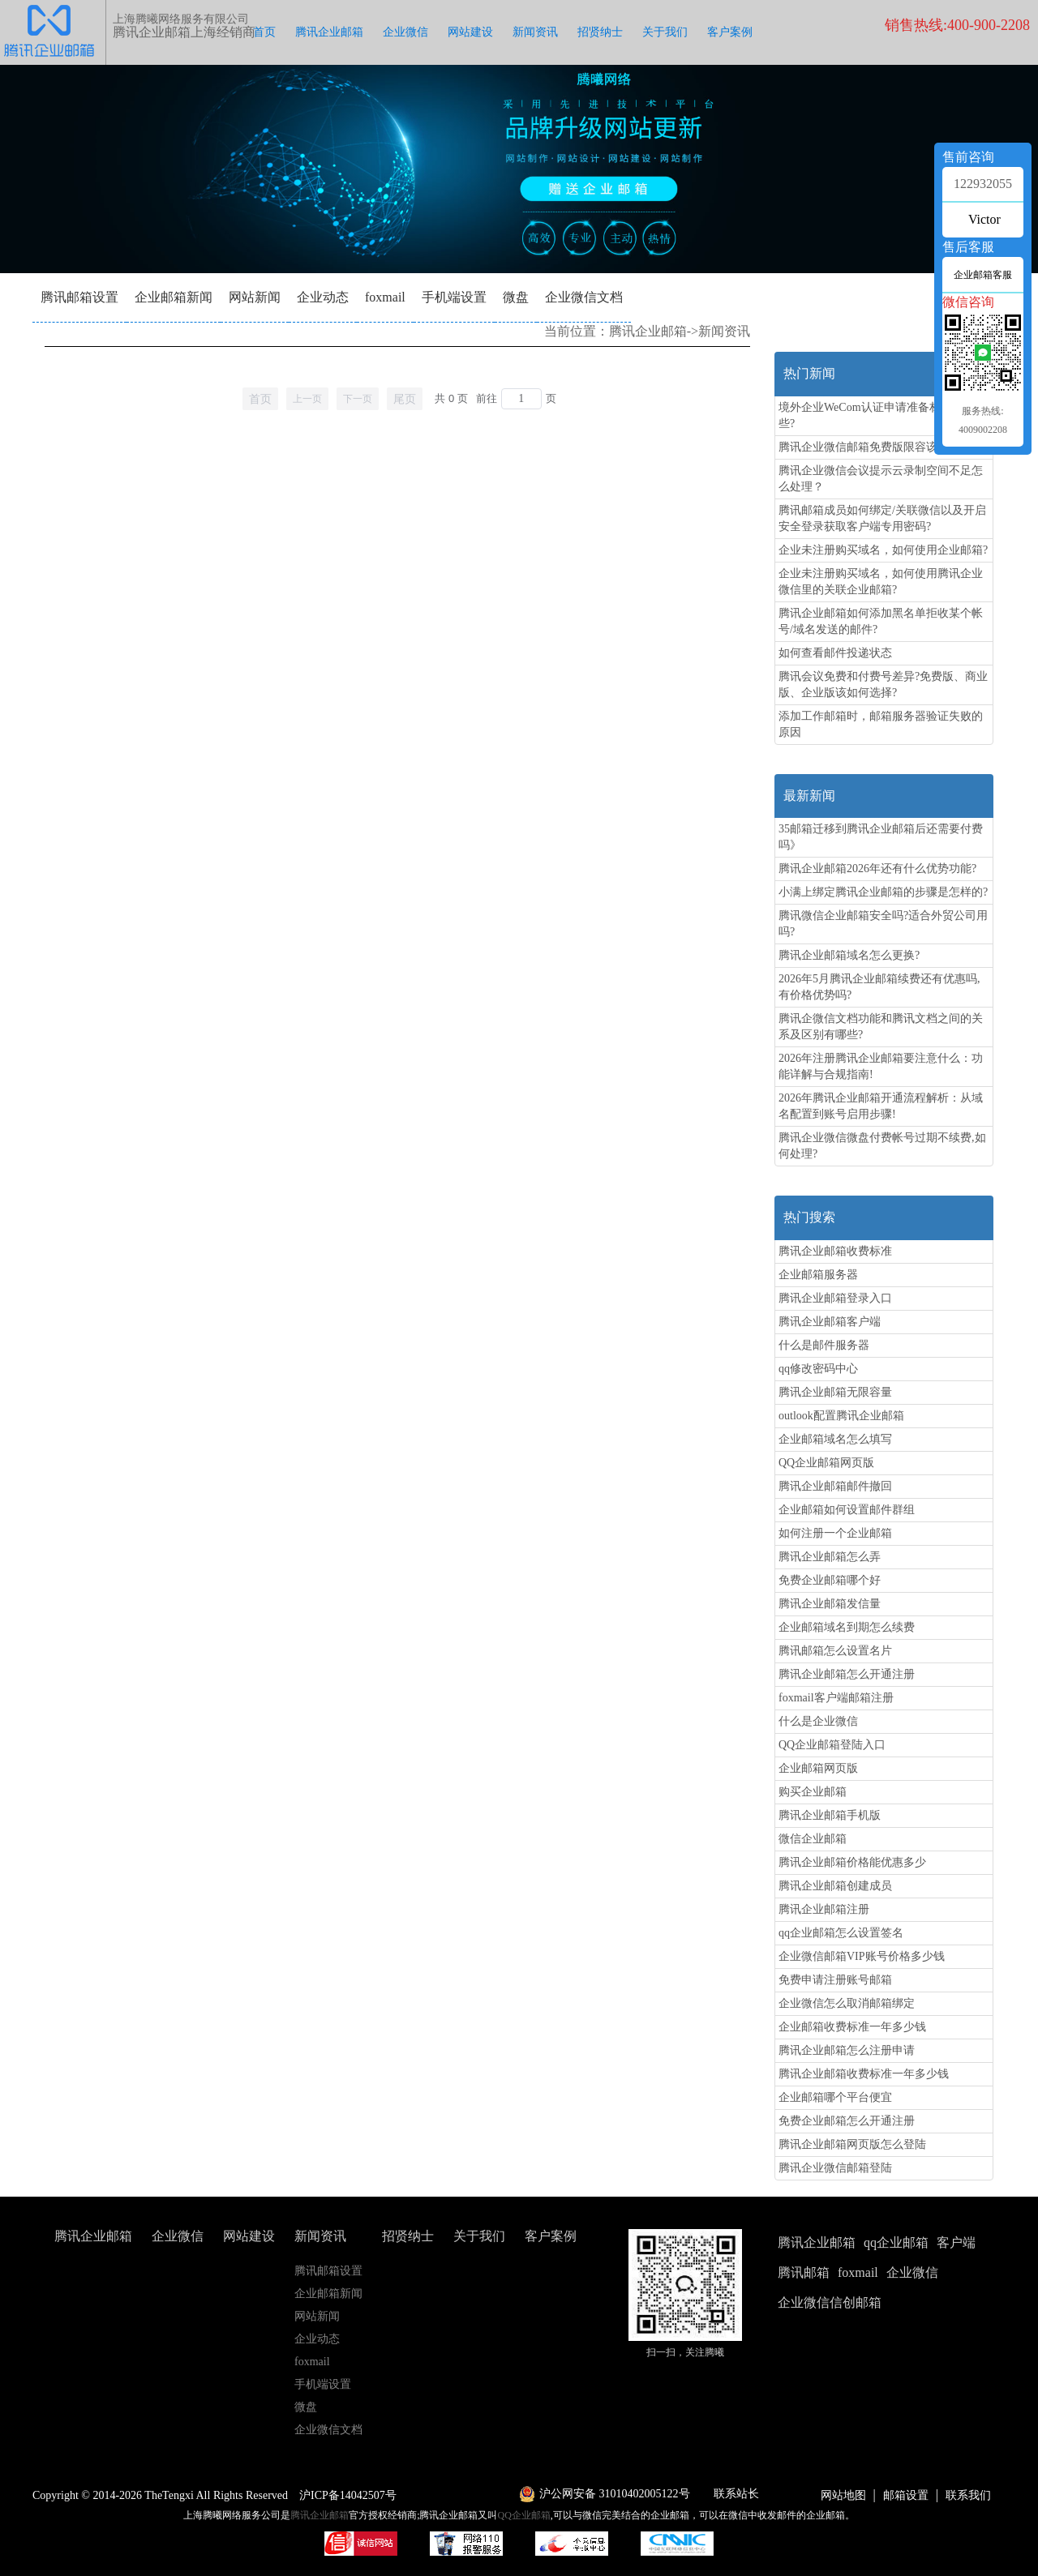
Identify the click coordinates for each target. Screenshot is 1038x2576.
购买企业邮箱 (812, 1792)
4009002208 (983, 429)
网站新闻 (255, 297)
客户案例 (730, 32)
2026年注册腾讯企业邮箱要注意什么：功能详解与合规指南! (880, 1066)
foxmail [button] (858, 2272)
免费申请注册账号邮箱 (835, 1980)
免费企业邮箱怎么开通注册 (846, 2121)
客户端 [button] (956, 2242)
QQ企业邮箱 (524, 2515)
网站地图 (843, 2495)
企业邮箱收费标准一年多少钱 (852, 2027)
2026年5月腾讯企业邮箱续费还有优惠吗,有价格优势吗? (879, 987)
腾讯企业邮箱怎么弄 (829, 1557)
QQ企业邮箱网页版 (826, 1463)
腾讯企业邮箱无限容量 (835, 1392)
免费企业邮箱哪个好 (829, 1580)
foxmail (385, 297)
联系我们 (968, 2495)
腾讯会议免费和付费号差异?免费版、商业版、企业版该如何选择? (883, 684)
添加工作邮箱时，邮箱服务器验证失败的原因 (880, 724)
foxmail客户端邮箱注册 (836, 1698)
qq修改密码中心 (818, 1369)
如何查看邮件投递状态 (835, 653)
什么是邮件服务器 (823, 1345)
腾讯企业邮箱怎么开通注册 (846, 1674)
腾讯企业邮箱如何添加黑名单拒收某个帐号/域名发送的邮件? (880, 621)
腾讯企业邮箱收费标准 (835, 1251)
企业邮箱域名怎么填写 (835, 1439)
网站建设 (470, 32)
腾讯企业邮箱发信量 (829, 1604)
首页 (264, 32)
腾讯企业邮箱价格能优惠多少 (852, 1862)
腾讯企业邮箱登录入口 (835, 1298)
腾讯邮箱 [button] (804, 2272)
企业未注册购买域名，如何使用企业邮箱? (883, 550)
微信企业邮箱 (812, 1839)
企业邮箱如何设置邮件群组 (846, 1510)
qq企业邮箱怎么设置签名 (840, 1933)
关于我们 (665, 32)
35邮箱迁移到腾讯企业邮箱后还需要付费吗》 (880, 837)
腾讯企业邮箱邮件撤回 (835, 1486)
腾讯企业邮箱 (329, 32)
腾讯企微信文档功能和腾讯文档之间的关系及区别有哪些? (880, 1026)
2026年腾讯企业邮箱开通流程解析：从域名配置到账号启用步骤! (880, 1106)
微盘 (516, 297)
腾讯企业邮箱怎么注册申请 (846, 2050)
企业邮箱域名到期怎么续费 (846, 1627)
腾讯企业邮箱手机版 (829, 1815)
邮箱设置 (906, 2495)
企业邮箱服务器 (818, 1275)
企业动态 (323, 297)
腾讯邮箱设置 (79, 297)
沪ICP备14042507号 (348, 2495)
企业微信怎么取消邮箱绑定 (846, 2003)
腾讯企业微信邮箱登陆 (835, 2168)
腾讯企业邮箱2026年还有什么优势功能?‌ (877, 868)
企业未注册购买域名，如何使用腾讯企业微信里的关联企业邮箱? (880, 581)
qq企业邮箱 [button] (896, 2242)
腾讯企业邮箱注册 (823, 1909)
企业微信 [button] (912, 2272)
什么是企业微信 (818, 1721)
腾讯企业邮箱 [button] (817, 2242)
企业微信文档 (584, 297)
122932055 (983, 183)
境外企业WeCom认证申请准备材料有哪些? (876, 415)
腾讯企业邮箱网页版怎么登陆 (852, 2144)
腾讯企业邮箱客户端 (829, 1322)
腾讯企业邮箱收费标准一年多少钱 (863, 2074)
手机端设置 (454, 297)
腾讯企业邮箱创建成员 (835, 1886)
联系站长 (736, 2494)
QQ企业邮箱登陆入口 (832, 1745)
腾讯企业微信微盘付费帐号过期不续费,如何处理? (882, 1146)
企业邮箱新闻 (173, 297)
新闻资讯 (535, 32)
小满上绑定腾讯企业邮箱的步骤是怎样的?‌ (883, 892)
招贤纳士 (600, 32)
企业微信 (405, 32)
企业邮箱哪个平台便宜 (835, 2097)
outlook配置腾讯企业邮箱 (841, 1416)
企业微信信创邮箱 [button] (829, 2302)
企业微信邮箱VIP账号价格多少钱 (861, 1956)
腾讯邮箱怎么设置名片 (835, 1651)
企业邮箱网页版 (818, 1768)
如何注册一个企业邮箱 (835, 1533)
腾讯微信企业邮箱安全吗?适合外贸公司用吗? (883, 923)
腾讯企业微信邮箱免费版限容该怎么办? (877, 447)
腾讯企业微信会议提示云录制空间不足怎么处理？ (880, 478)
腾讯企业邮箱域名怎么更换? (849, 955)
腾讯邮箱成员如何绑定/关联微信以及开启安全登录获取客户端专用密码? (882, 518)
